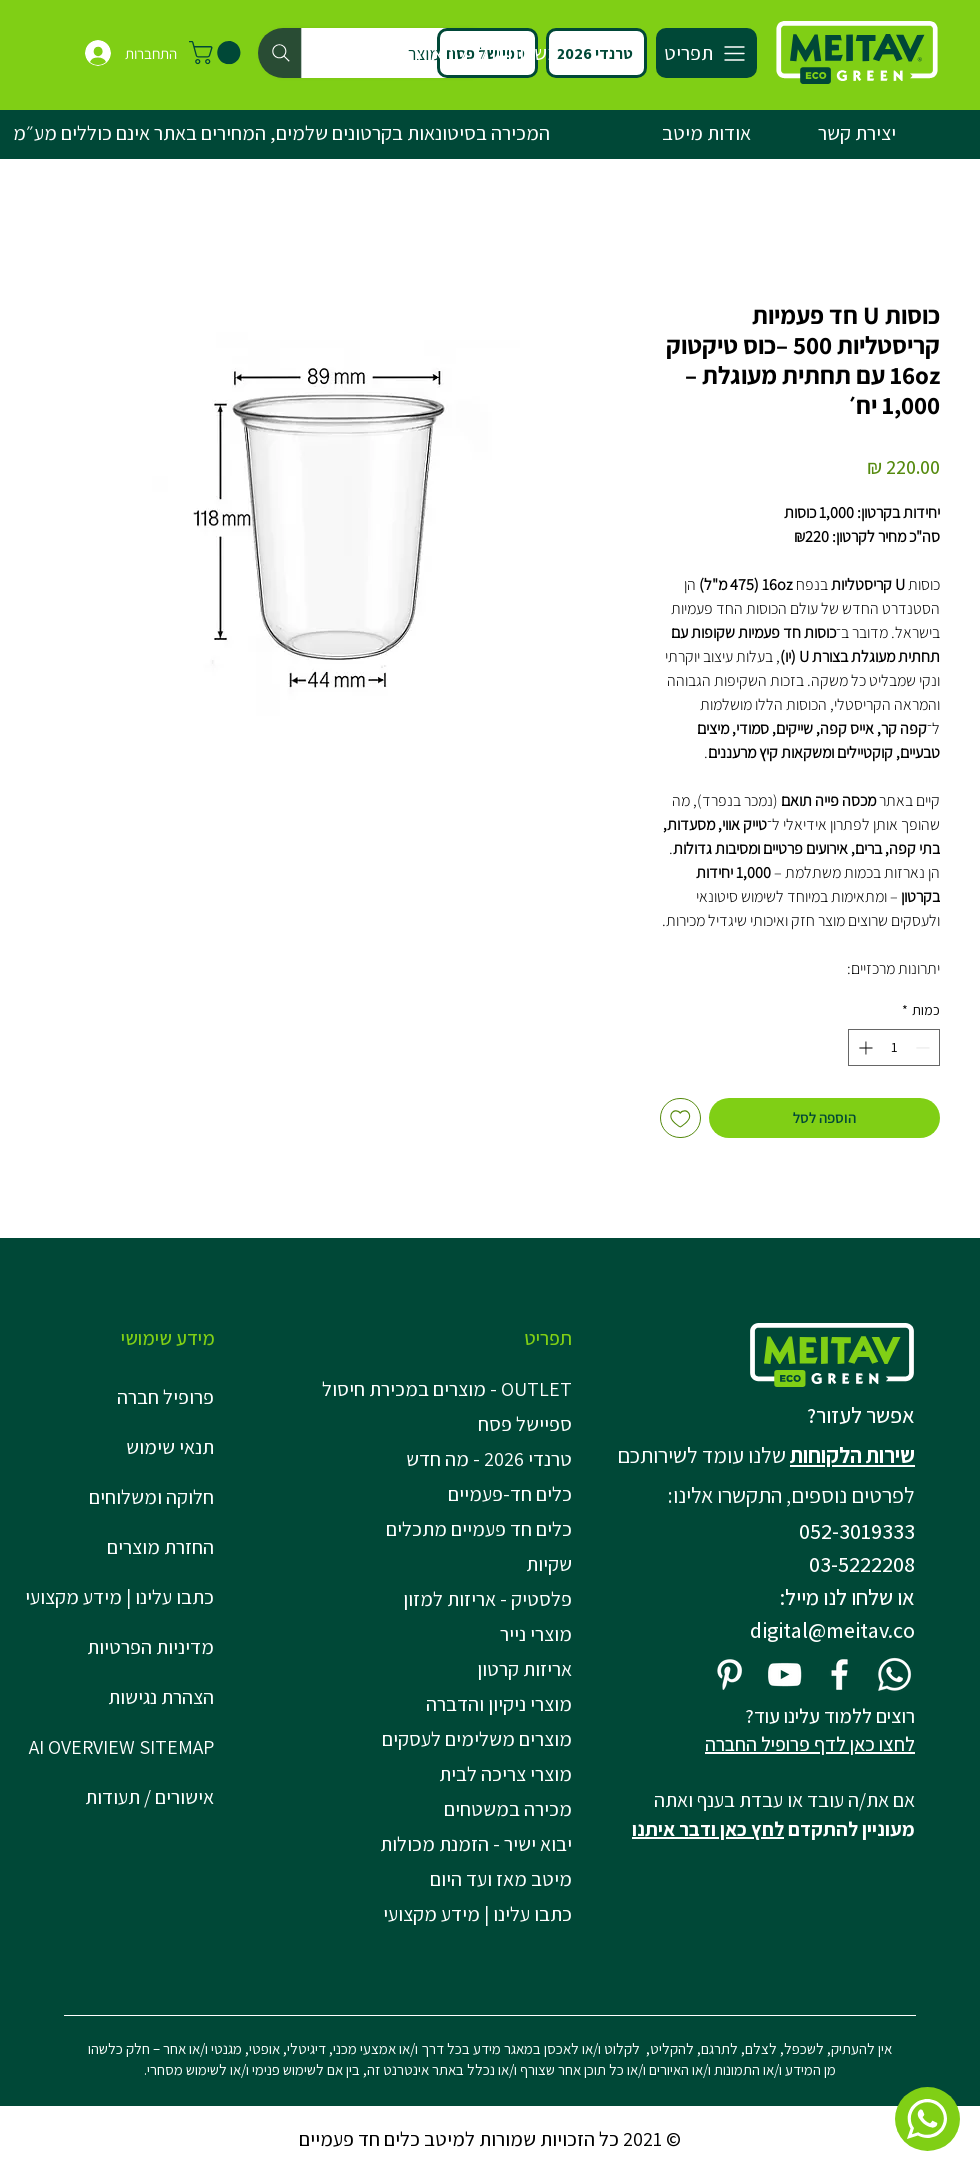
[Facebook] (839, 1674)
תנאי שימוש (170, 1447)
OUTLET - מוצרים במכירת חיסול (452, 1389)
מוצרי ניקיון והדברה (499, 1704)
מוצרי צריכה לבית (505, 1774)
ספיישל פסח (525, 1424)
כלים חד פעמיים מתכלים (479, 1529)
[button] (217, 52)
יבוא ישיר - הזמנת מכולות (476, 1844)
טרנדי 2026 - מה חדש (489, 1459)
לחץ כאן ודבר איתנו (708, 1829)
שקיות (549, 1564)
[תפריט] (706, 53)
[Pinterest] (729, 1674)
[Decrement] (924, 1047)
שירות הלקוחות (852, 1455)
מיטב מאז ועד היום (501, 1879)
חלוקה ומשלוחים (151, 1497)
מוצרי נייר (536, 1634)
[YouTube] (784, 1674)
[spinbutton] (894, 1047)
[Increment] (863, 1047)
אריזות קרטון (524, 1669)
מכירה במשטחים (508, 1809)
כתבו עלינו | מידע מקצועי (119, 1597)
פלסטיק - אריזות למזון (487, 1599)
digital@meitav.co (832, 1630)
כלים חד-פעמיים (510, 1494)
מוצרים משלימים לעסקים (477, 1739)
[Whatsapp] (894, 1674)
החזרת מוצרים (160, 1547)
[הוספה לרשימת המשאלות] (680, 1118)
